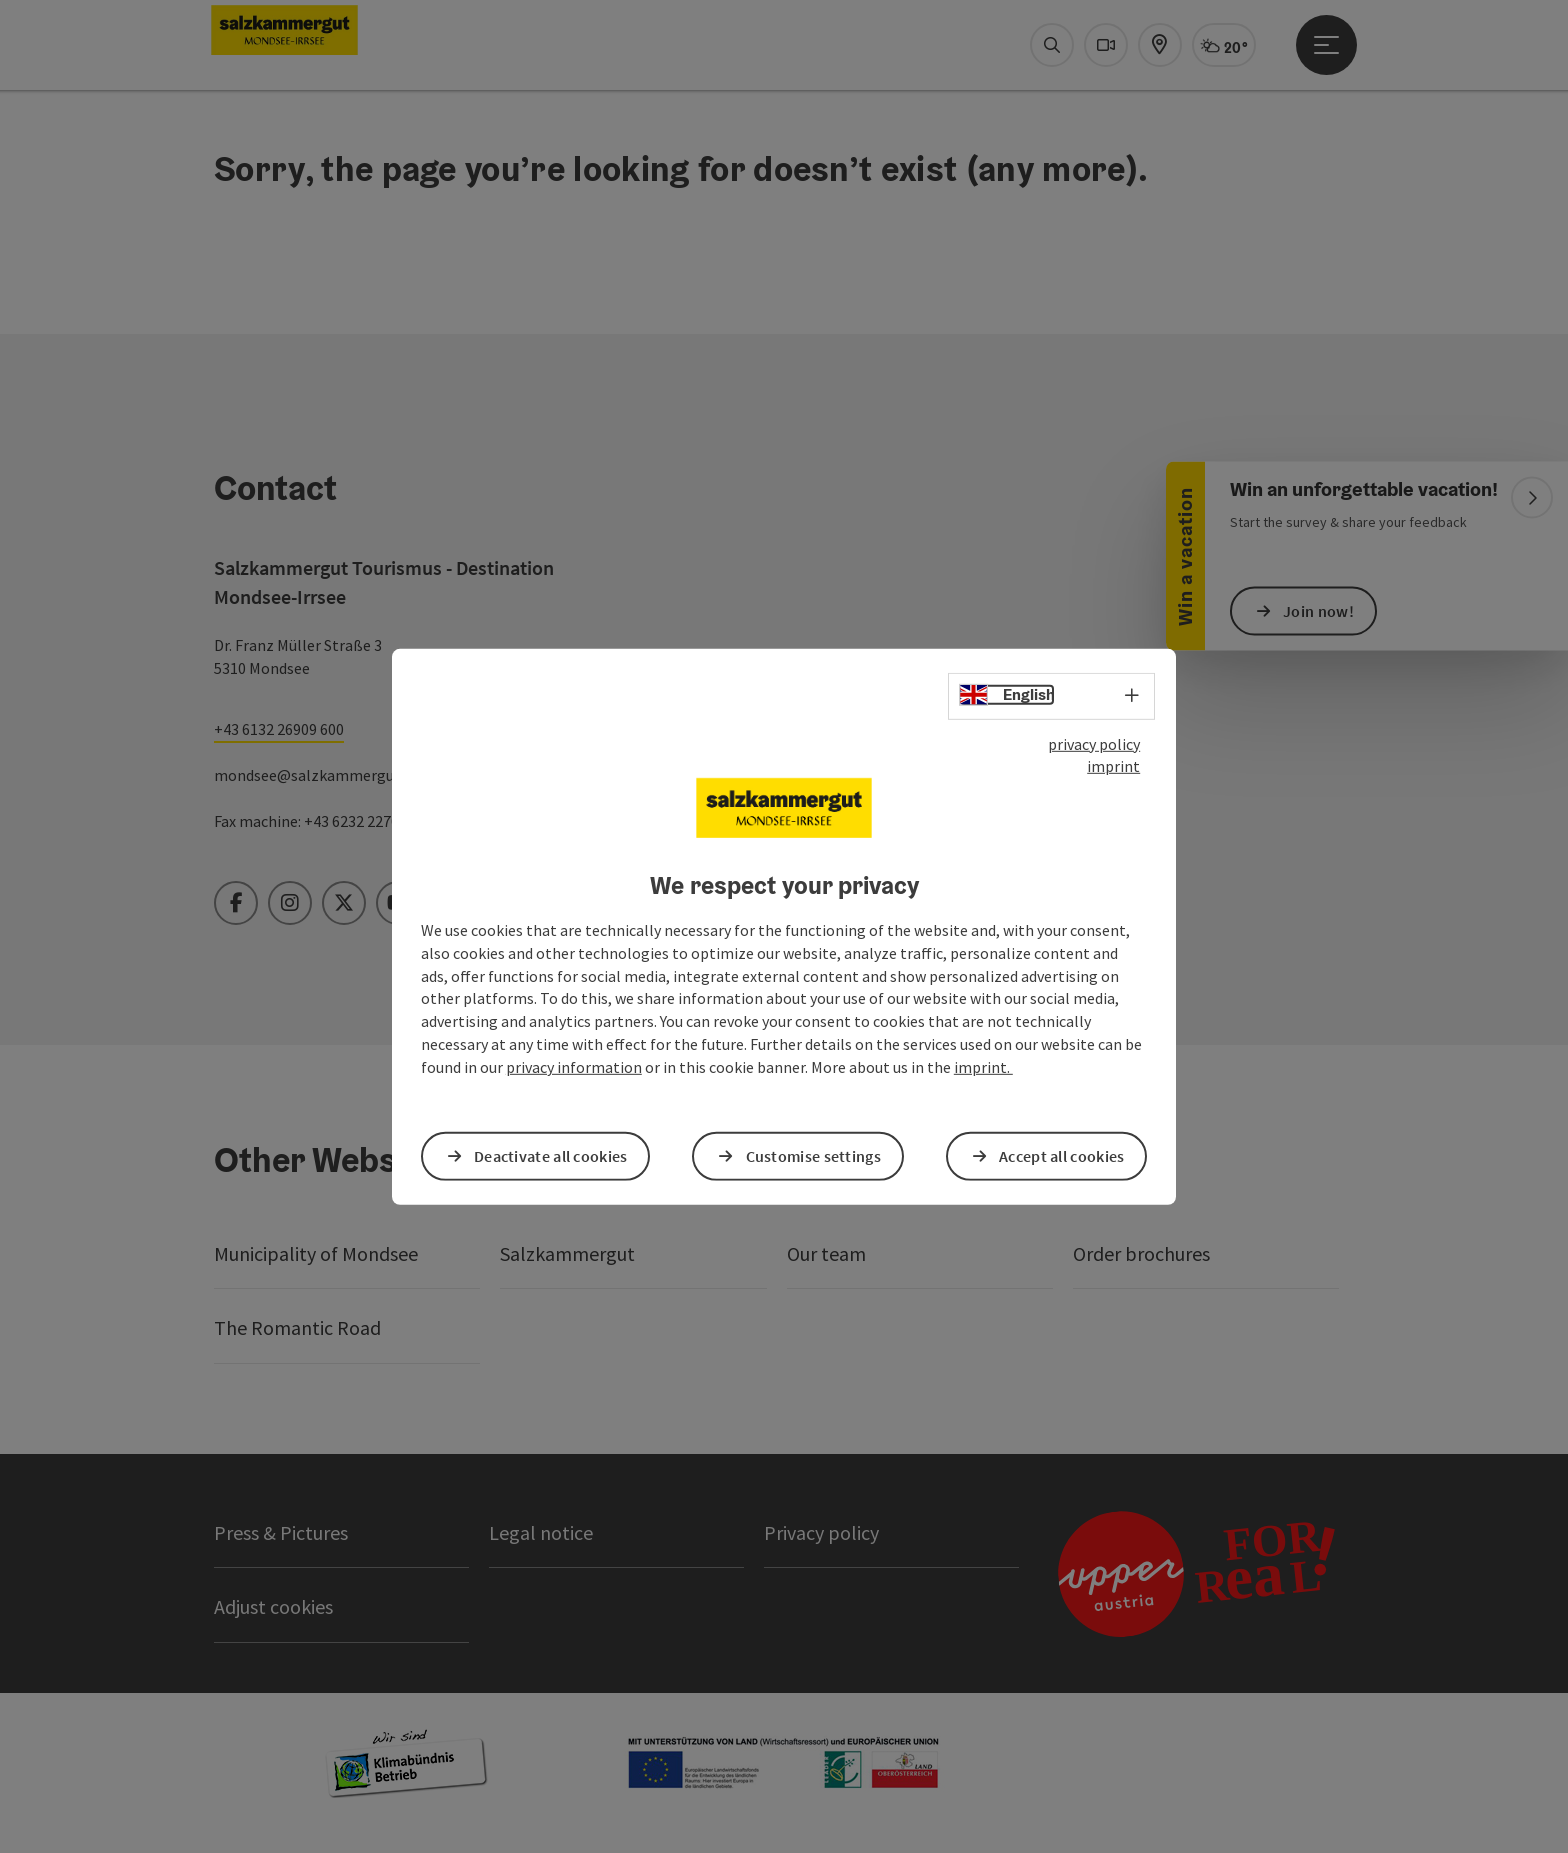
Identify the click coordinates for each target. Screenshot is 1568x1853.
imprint (1113, 766)
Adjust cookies (273, 1606)
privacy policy (1094, 743)
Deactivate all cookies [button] (551, 1156)
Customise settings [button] (813, 1156)
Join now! (1318, 610)
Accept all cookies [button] (1061, 1156)
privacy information (574, 1067)
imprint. (983, 1067)
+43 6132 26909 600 (279, 729)
